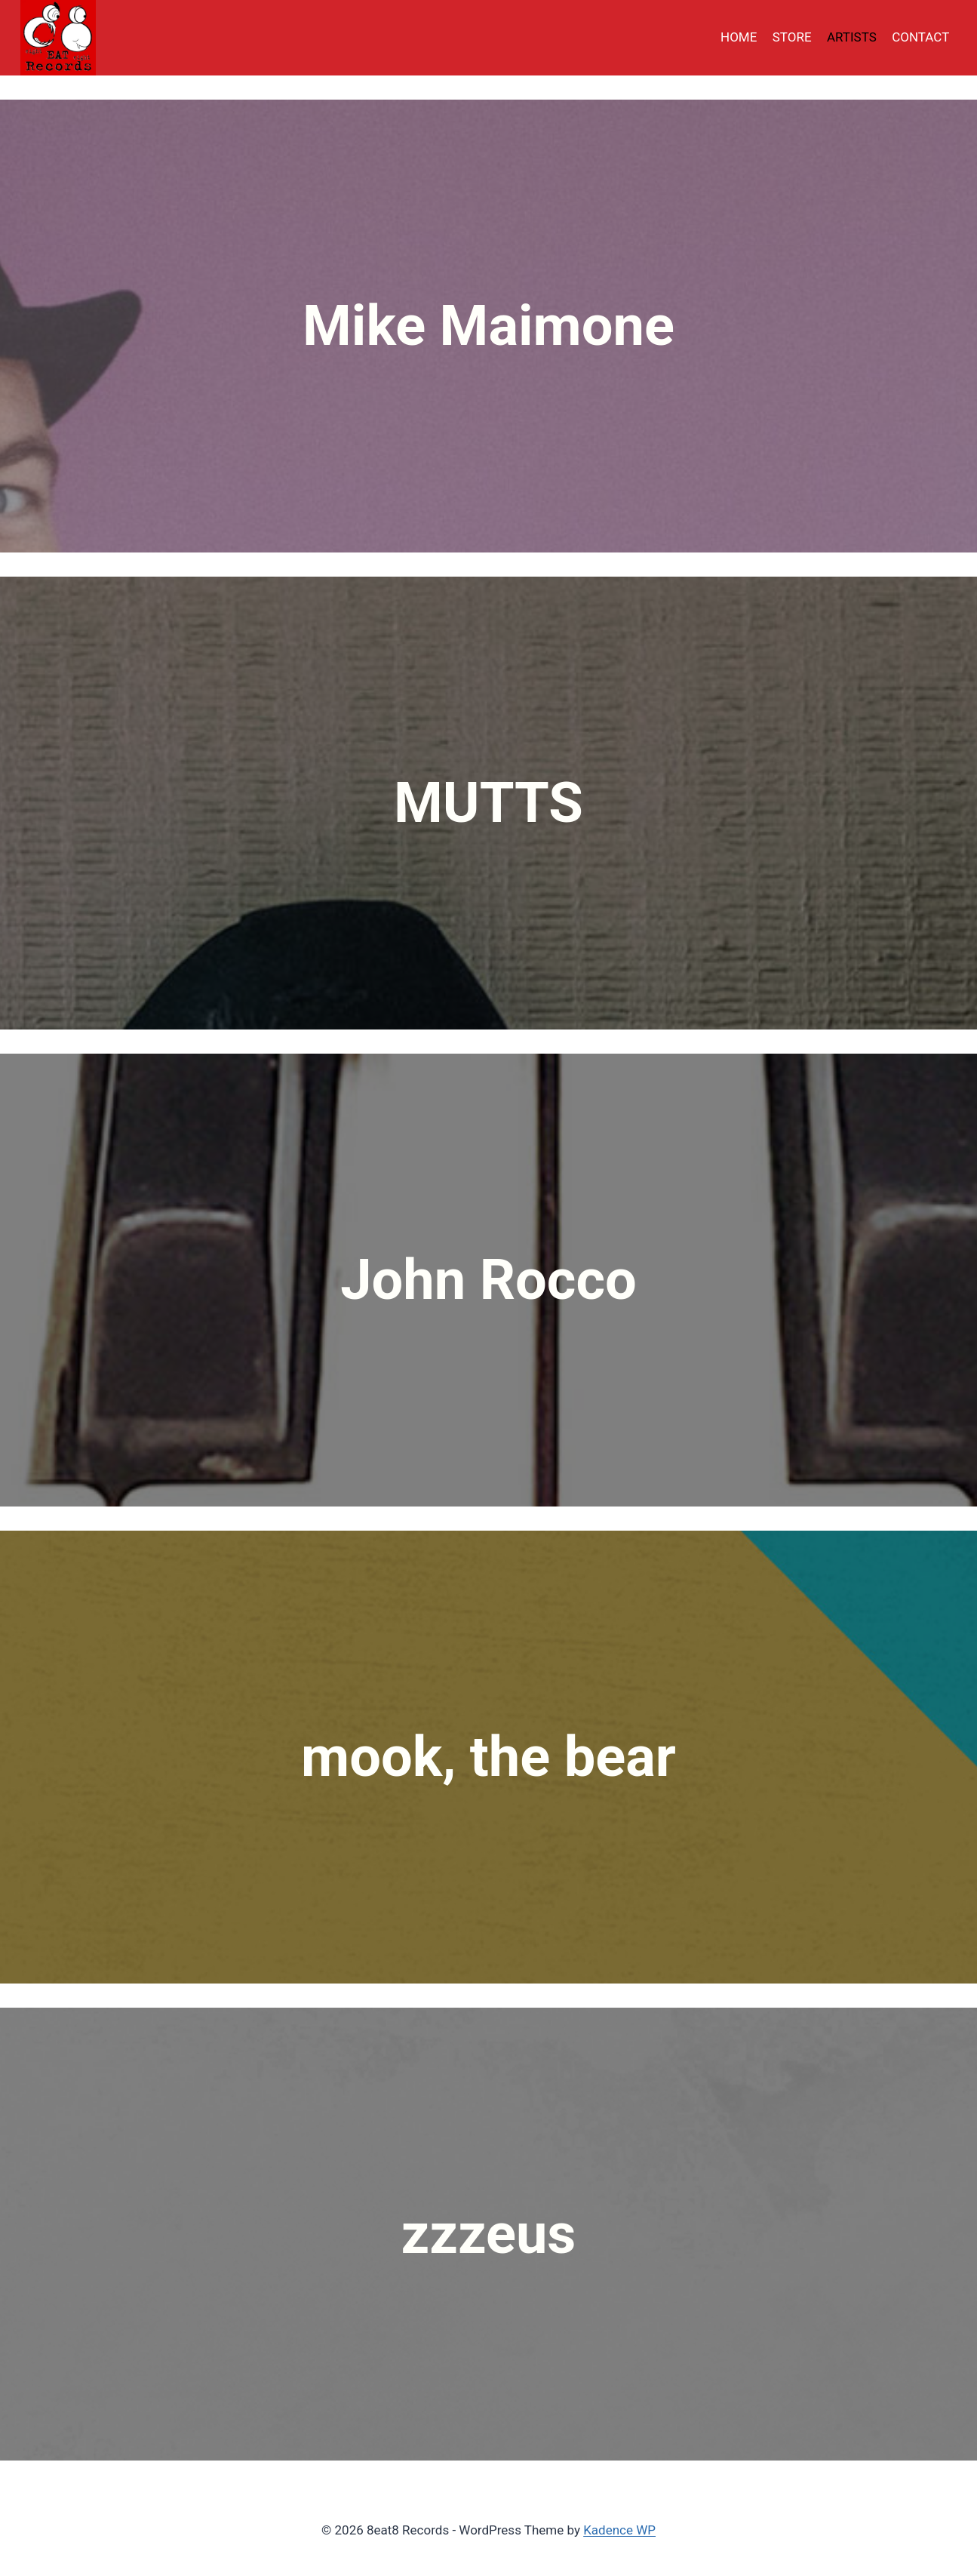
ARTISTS (852, 37)
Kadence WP (619, 2530)
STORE (792, 37)
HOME (738, 37)
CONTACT (920, 37)
